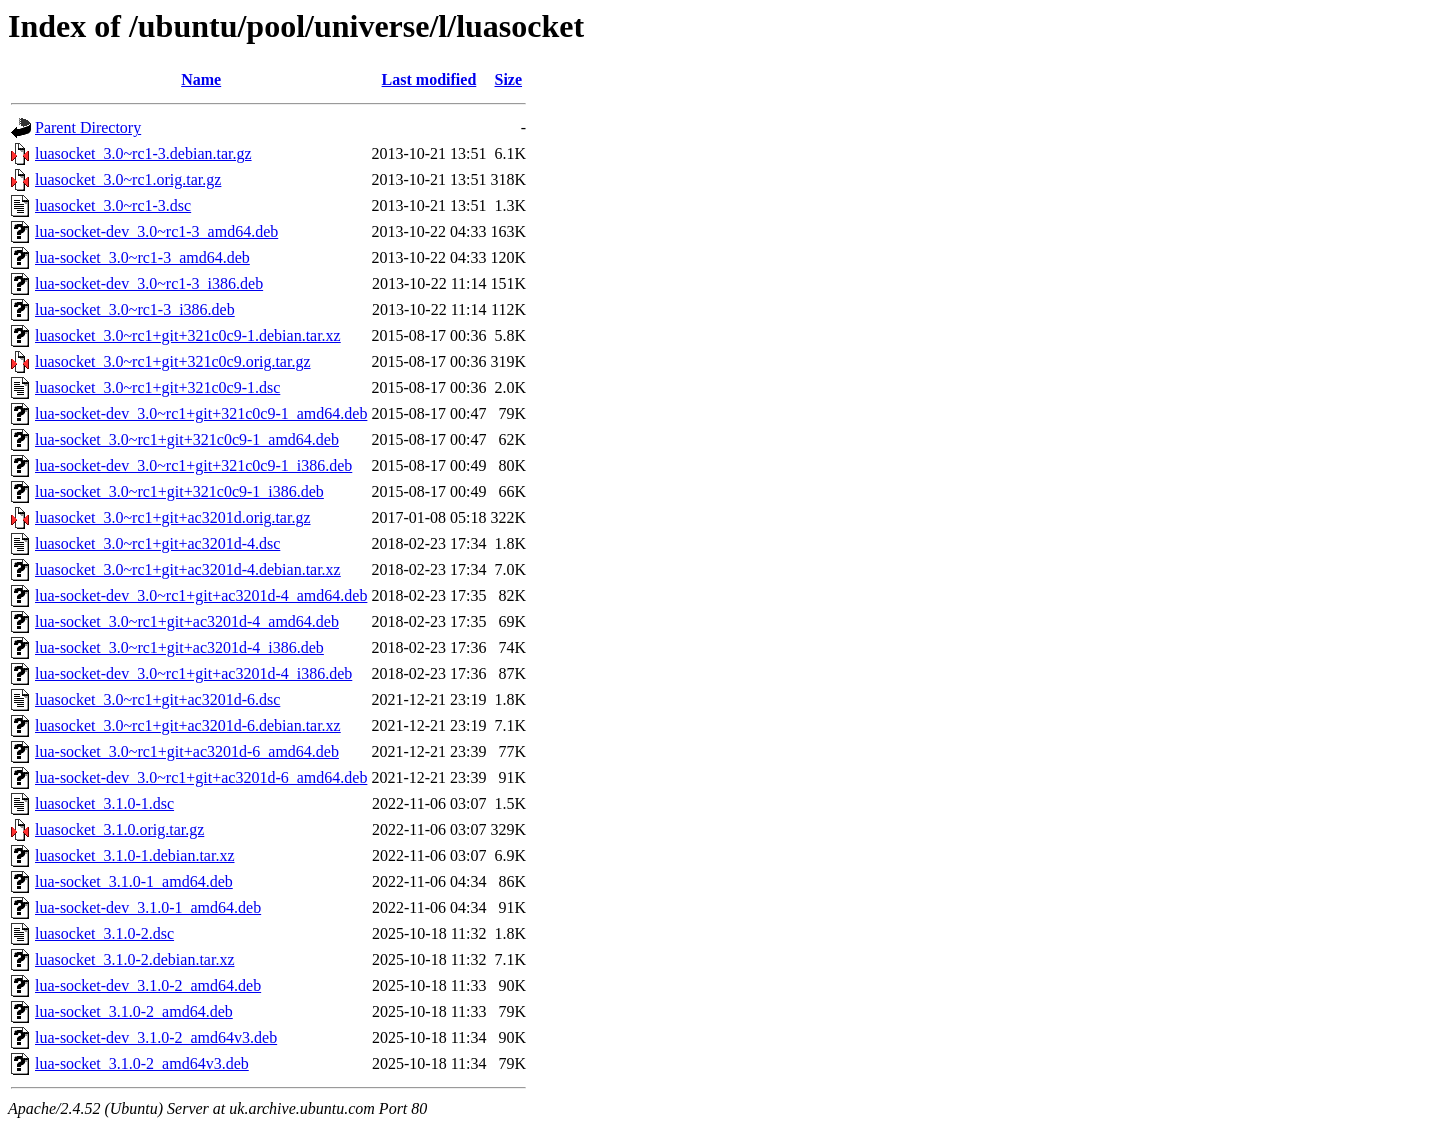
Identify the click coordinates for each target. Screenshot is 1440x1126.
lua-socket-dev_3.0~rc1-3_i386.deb (149, 283)
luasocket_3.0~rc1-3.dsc (113, 205)
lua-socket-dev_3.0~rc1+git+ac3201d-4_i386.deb (193, 673)
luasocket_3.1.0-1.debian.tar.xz (135, 855)
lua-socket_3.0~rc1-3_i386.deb (135, 309)
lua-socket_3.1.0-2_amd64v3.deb (142, 1063)
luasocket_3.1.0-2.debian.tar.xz (135, 959)
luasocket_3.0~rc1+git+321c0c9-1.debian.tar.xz (188, 335)
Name (201, 79)
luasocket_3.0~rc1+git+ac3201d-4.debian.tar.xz (188, 569)
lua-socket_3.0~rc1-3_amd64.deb (142, 257)
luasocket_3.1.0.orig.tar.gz (119, 829)
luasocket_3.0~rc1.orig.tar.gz (128, 179)
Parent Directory (88, 127)
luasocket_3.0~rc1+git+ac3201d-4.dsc (157, 543)
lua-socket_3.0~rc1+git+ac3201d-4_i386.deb (179, 647)
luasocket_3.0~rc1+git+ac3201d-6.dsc (157, 699)
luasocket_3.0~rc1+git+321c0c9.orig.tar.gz (173, 361)
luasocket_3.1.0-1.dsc (104, 803)
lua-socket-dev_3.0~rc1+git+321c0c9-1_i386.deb (193, 465)
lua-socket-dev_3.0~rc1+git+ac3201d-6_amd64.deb (201, 777)
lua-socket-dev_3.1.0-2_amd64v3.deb (156, 1037)
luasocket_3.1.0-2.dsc (104, 933)
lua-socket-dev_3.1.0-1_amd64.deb (148, 907)
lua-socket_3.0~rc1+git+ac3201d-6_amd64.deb (187, 751)
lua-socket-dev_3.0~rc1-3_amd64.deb (156, 231)
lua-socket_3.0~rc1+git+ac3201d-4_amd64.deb (187, 621)
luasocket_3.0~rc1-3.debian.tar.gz (143, 153)
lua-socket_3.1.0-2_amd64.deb (134, 1011)
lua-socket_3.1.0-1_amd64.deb (134, 881)
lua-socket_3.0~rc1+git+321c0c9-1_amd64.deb (187, 439)
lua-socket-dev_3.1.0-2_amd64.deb (148, 985)
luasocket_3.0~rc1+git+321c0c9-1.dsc (157, 387)
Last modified (429, 79)
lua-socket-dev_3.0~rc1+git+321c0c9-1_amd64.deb (201, 413)
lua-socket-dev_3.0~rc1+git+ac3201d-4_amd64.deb (201, 595)
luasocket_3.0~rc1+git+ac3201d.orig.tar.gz (173, 517)
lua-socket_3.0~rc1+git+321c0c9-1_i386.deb (179, 491)
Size (509, 79)
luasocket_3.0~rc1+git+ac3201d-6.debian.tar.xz (188, 725)
